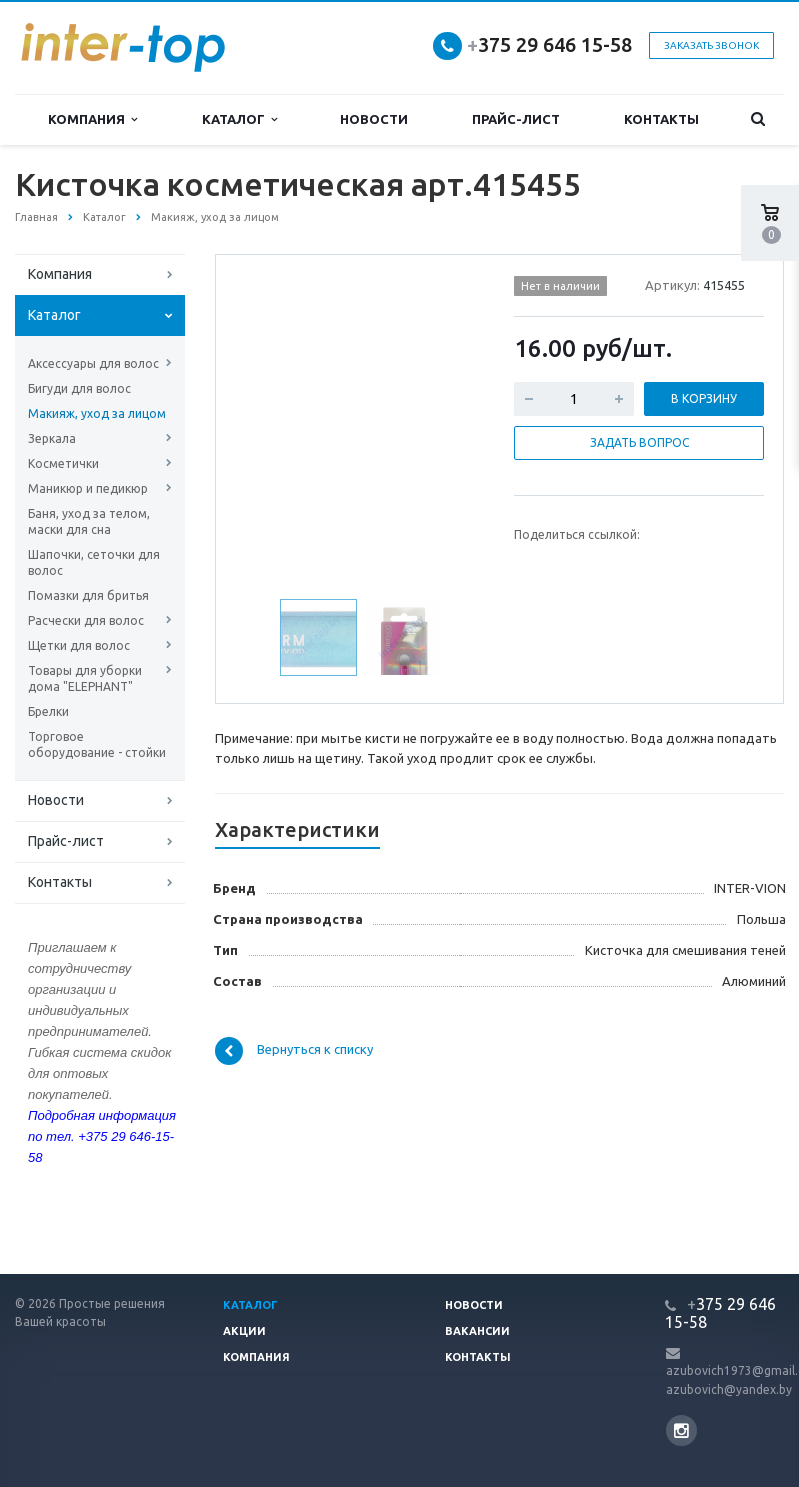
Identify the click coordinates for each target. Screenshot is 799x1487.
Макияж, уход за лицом (97, 413)
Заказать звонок (711, 45)
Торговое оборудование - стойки (97, 744)
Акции (244, 1331)
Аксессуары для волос (93, 363)
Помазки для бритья (88, 595)
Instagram (681, 1430)
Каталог (239, 119)
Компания (92, 119)
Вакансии (477, 1331)
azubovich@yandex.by (729, 1389)
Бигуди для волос (79, 388)
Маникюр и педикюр (88, 488)
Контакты (661, 119)
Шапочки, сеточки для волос (94, 562)
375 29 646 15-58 (549, 44)
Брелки (48, 711)
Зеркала (52, 438)
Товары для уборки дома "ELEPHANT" (85, 678)
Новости (374, 119)
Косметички (63, 463)
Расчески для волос (86, 620)
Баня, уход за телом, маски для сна (89, 521)
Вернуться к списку (294, 1051)
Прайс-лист (516, 119)
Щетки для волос (79, 645)
